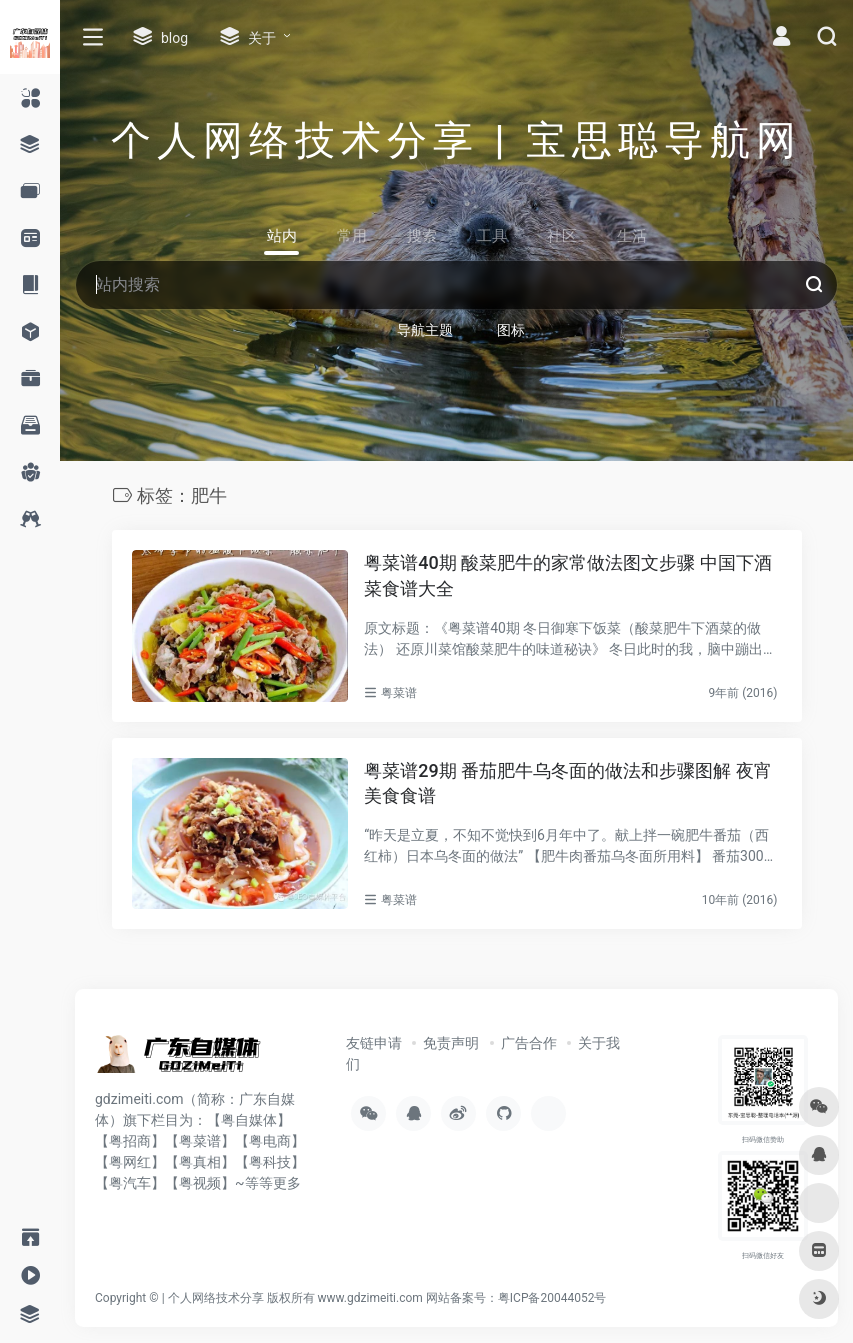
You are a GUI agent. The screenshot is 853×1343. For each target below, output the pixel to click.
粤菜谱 (399, 693)
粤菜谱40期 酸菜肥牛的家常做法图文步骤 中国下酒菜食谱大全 (567, 575)
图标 (511, 330)
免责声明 (451, 1043)
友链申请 (374, 1043)
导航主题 (425, 330)
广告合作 (529, 1043)
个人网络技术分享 (216, 1298)
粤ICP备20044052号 (552, 1298)
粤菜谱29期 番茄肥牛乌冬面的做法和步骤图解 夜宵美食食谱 (567, 783)
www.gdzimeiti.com (370, 1298)
